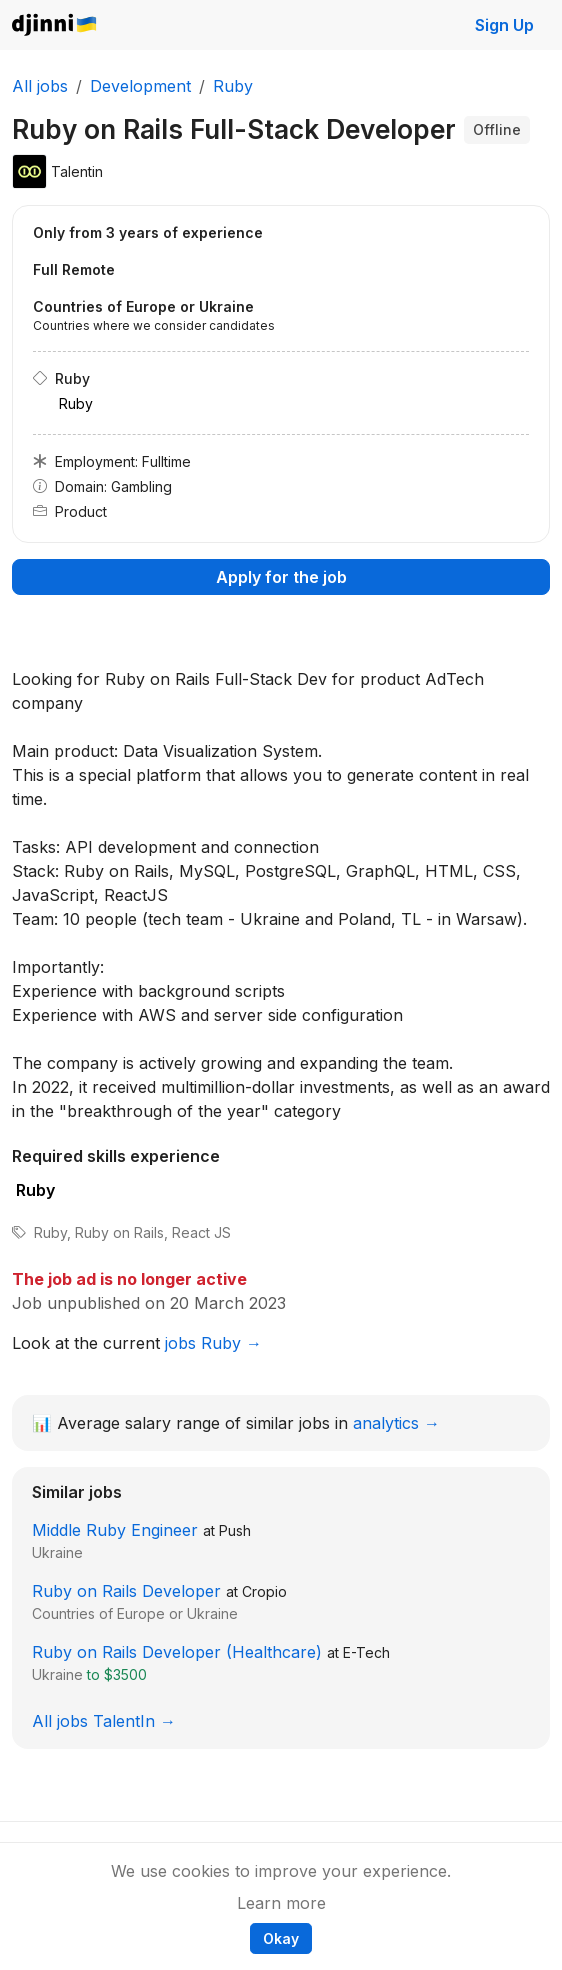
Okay (281, 1938)
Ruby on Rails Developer (126, 1591)
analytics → (396, 1423)
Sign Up (504, 25)
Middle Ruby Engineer (115, 1530)
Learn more (281, 1903)
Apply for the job (281, 577)
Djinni (55, 25)
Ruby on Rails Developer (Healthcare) (177, 1652)
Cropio (264, 1591)
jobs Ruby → (213, 1343)
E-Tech (366, 1652)
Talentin (77, 171)
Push (235, 1530)
